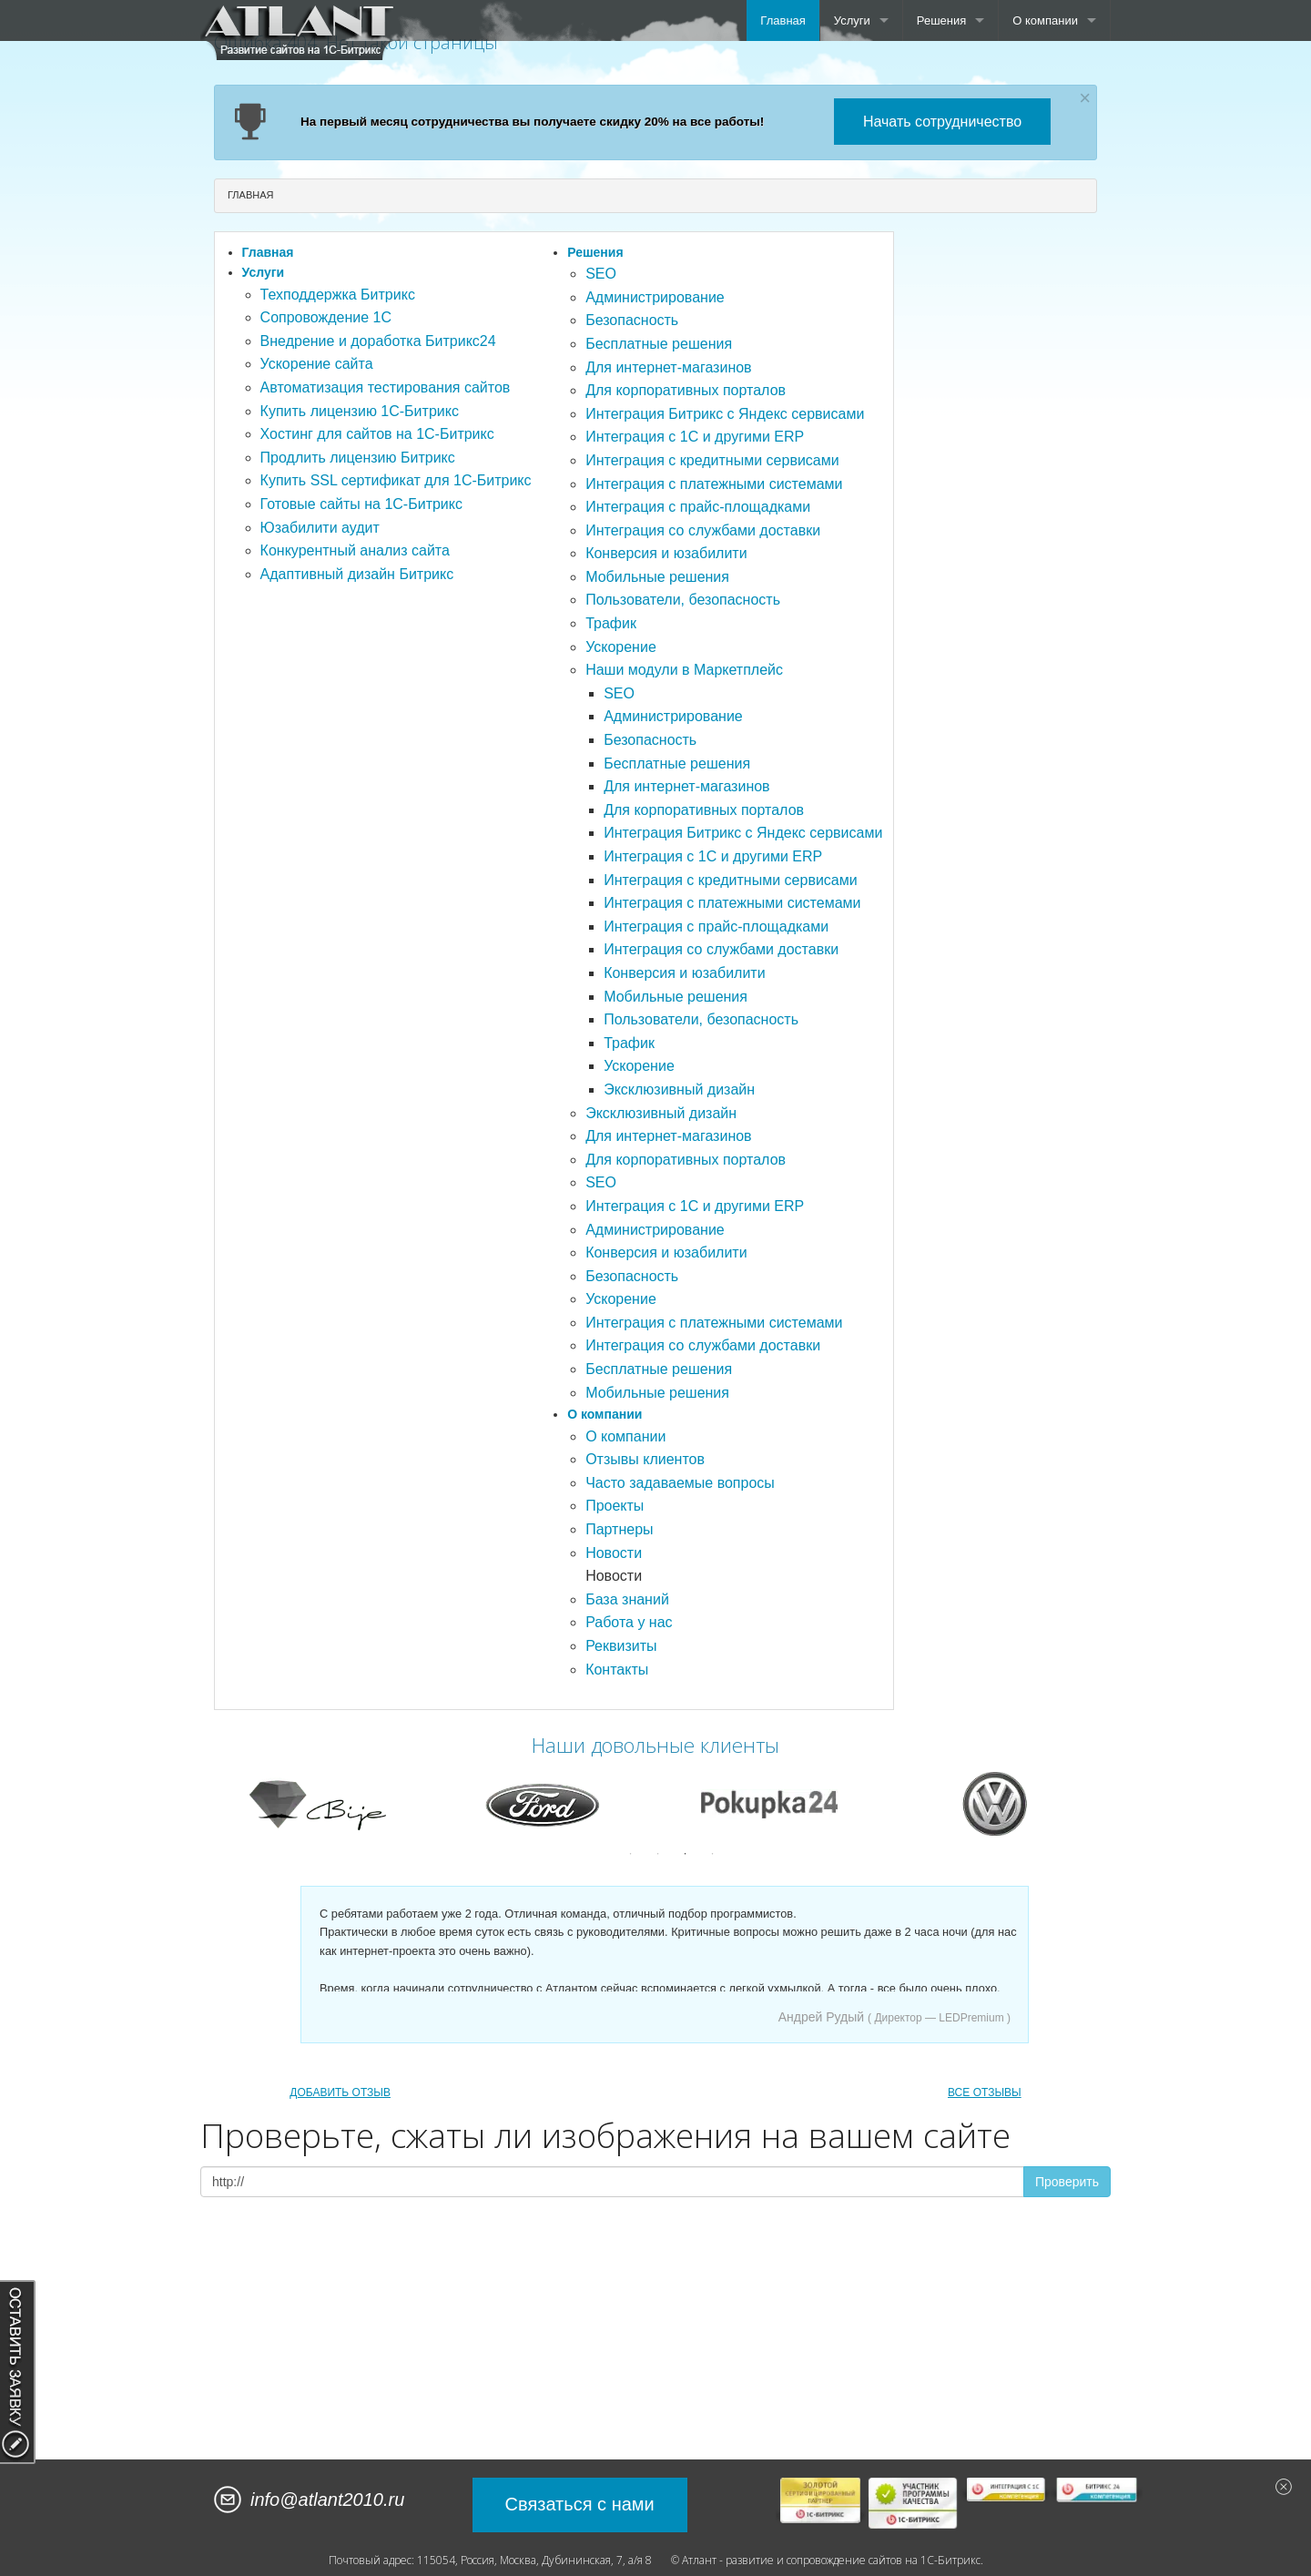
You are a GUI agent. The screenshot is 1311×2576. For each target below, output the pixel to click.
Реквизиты (620, 1646)
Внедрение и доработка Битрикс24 (378, 341)
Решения (941, 20)
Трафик (610, 623)
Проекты (614, 1505)
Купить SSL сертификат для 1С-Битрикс (396, 480)
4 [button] (713, 1854)
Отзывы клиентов (645, 1459)
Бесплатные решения (658, 343)
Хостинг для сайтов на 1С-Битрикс (377, 434)
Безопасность (631, 320)
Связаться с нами (580, 2504)
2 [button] (658, 1854)
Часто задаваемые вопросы (680, 1483)
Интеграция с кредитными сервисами (712, 460)
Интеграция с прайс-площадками (697, 506)
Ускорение (620, 647)
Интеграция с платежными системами (713, 484)
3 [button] (685, 1854)
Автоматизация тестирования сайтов (385, 387)
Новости (613, 1553)
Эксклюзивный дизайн (679, 1089)
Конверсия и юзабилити (666, 553)
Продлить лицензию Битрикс (357, 457)
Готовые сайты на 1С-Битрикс (361, 504)
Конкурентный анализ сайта (355, 550)
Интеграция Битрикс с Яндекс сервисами (724, 414)
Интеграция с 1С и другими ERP (694, 436)
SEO (600, 273)
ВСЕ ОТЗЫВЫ (984, 2092)
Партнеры (619, 1529)
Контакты (616, 1669)
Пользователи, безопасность (682, 599)
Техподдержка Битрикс (337, 294)
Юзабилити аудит (320, 527)
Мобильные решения (657, 577)
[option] (301, 1803)
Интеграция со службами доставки (702, 530)
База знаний (627, 1599)
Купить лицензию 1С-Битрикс (359, 411)
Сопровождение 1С (325, 317)
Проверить (1067, 2181)
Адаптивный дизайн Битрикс (357, 574)
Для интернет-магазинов (668, 367)
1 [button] (631, 1854)
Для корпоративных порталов (685, 390)
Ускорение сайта (316, 364)
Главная (782, 20)
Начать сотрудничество (942, 121)
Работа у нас (628, 1622)
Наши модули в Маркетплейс (684, 669)
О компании (1045, 20)
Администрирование (655, 297)
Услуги (852, 20)
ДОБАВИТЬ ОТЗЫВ (340, 2092)
